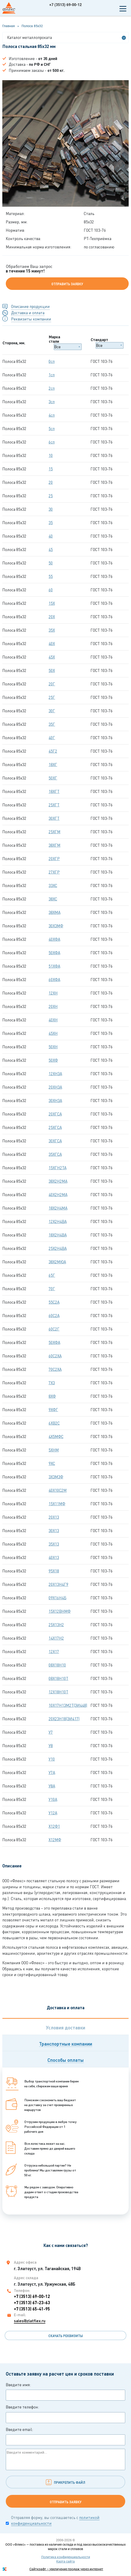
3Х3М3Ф (56, 1476)
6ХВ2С (54, 1423)
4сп (52, 415)
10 (51, 455)
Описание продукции (30, 306)
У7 (51, 1732)
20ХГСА (55, 1114)
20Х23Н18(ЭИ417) (64, 1718)
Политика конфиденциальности (65, 2557)
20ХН (53, 1006)
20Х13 (54, 1517)
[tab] (65, 2026)
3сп (52, 401)
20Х (52, 616)
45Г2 (53, 751)
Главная (8, 26)
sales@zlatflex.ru (29, 2320)
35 (51, 522)
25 (51, 495)
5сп (52, 428)
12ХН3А (55, 1073)
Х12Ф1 (54, 1826)
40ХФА (54, 939)
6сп (52, 442)
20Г (52, 683)
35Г (52, 724)
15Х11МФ (57, 1503)
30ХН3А (55, 1100)
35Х (52, 630)
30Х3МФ (56, 925)
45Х (52, 657)
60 (51, 589)
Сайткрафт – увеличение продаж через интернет (66, 2569)
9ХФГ (53, 1409)
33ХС (53, 885)
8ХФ (52, 1396)
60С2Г (54, 1329)
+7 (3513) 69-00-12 (65, 5)
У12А (53, 1812)
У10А (53, 1799)
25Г (52, 697)
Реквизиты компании (31, 319)
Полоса (27, 26)
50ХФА (54, 952)
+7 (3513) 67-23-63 (32, 2302)
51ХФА (54, 966)
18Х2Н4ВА (58, 1235)
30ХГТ (54, 818)
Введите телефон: (65, 2414)
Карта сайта (65, 2561)
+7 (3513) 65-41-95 (32, 2308)
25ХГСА (55, 1127)
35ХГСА (55, 1154)
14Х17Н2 (56, 1638)
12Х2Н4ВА (58, 1221)
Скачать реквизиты (65, 2336)
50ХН (53, 1046)
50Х (52, 670)
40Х (52, 643)
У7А (52, 1772)
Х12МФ (55, 1839)
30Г (52, 710)
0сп (52, 361)
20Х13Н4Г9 (58, 1584)
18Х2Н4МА (58, 1208)
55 (51, 576)
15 (51, 468)
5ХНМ (54, 1450)
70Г (52, 1288)
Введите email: (65, 2436)
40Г (52, 737)
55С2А (54, 1302)
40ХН (53, 1019)
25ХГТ (54, 804)
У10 (52, 1759)
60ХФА (54, 979)
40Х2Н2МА (58, 1194)
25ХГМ (54, 831)
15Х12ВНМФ (60, 1611)
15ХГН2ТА (57, 1167)
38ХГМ (54, 845)
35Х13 (54, 1544)
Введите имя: (65, 2391)
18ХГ (53, 764)
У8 (51, 1745)
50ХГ (53, 778)
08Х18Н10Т (58, 1678)
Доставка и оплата (27, 312)
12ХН (53, 993)
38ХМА (54, 912)
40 (51, 536)
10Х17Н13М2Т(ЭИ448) (68, 1705)
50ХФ (53, 1060)
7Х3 (52, 1382)
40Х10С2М (58, 1490)
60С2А (54, 1315)
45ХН (53, 1033)
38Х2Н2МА (58, 1181)
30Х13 (54, 1530)
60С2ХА (55, 1355)
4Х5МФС (56, 1436)
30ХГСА (55, 1140)
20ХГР (54, 858)
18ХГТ (54, 791)
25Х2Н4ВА (58, 1248)
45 (51, 549)
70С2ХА (55, 1369)
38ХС (53, 899)
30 (51, 509)
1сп (52, 374)
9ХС (52, 1463)
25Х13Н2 (56, 1624)
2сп (52, 388)
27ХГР (54, 872)
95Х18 (54, 1570)
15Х (52, 603)
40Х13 (54, 1557)
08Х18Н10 (57, 1665)
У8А (52, 1786)
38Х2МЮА (57, 1261)
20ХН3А (55, 1087)
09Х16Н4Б (57, 1597)
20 (51, 482)
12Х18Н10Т (58, 1691)
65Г (52, 1275)
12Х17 (54, 1651)
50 (51, 563)
